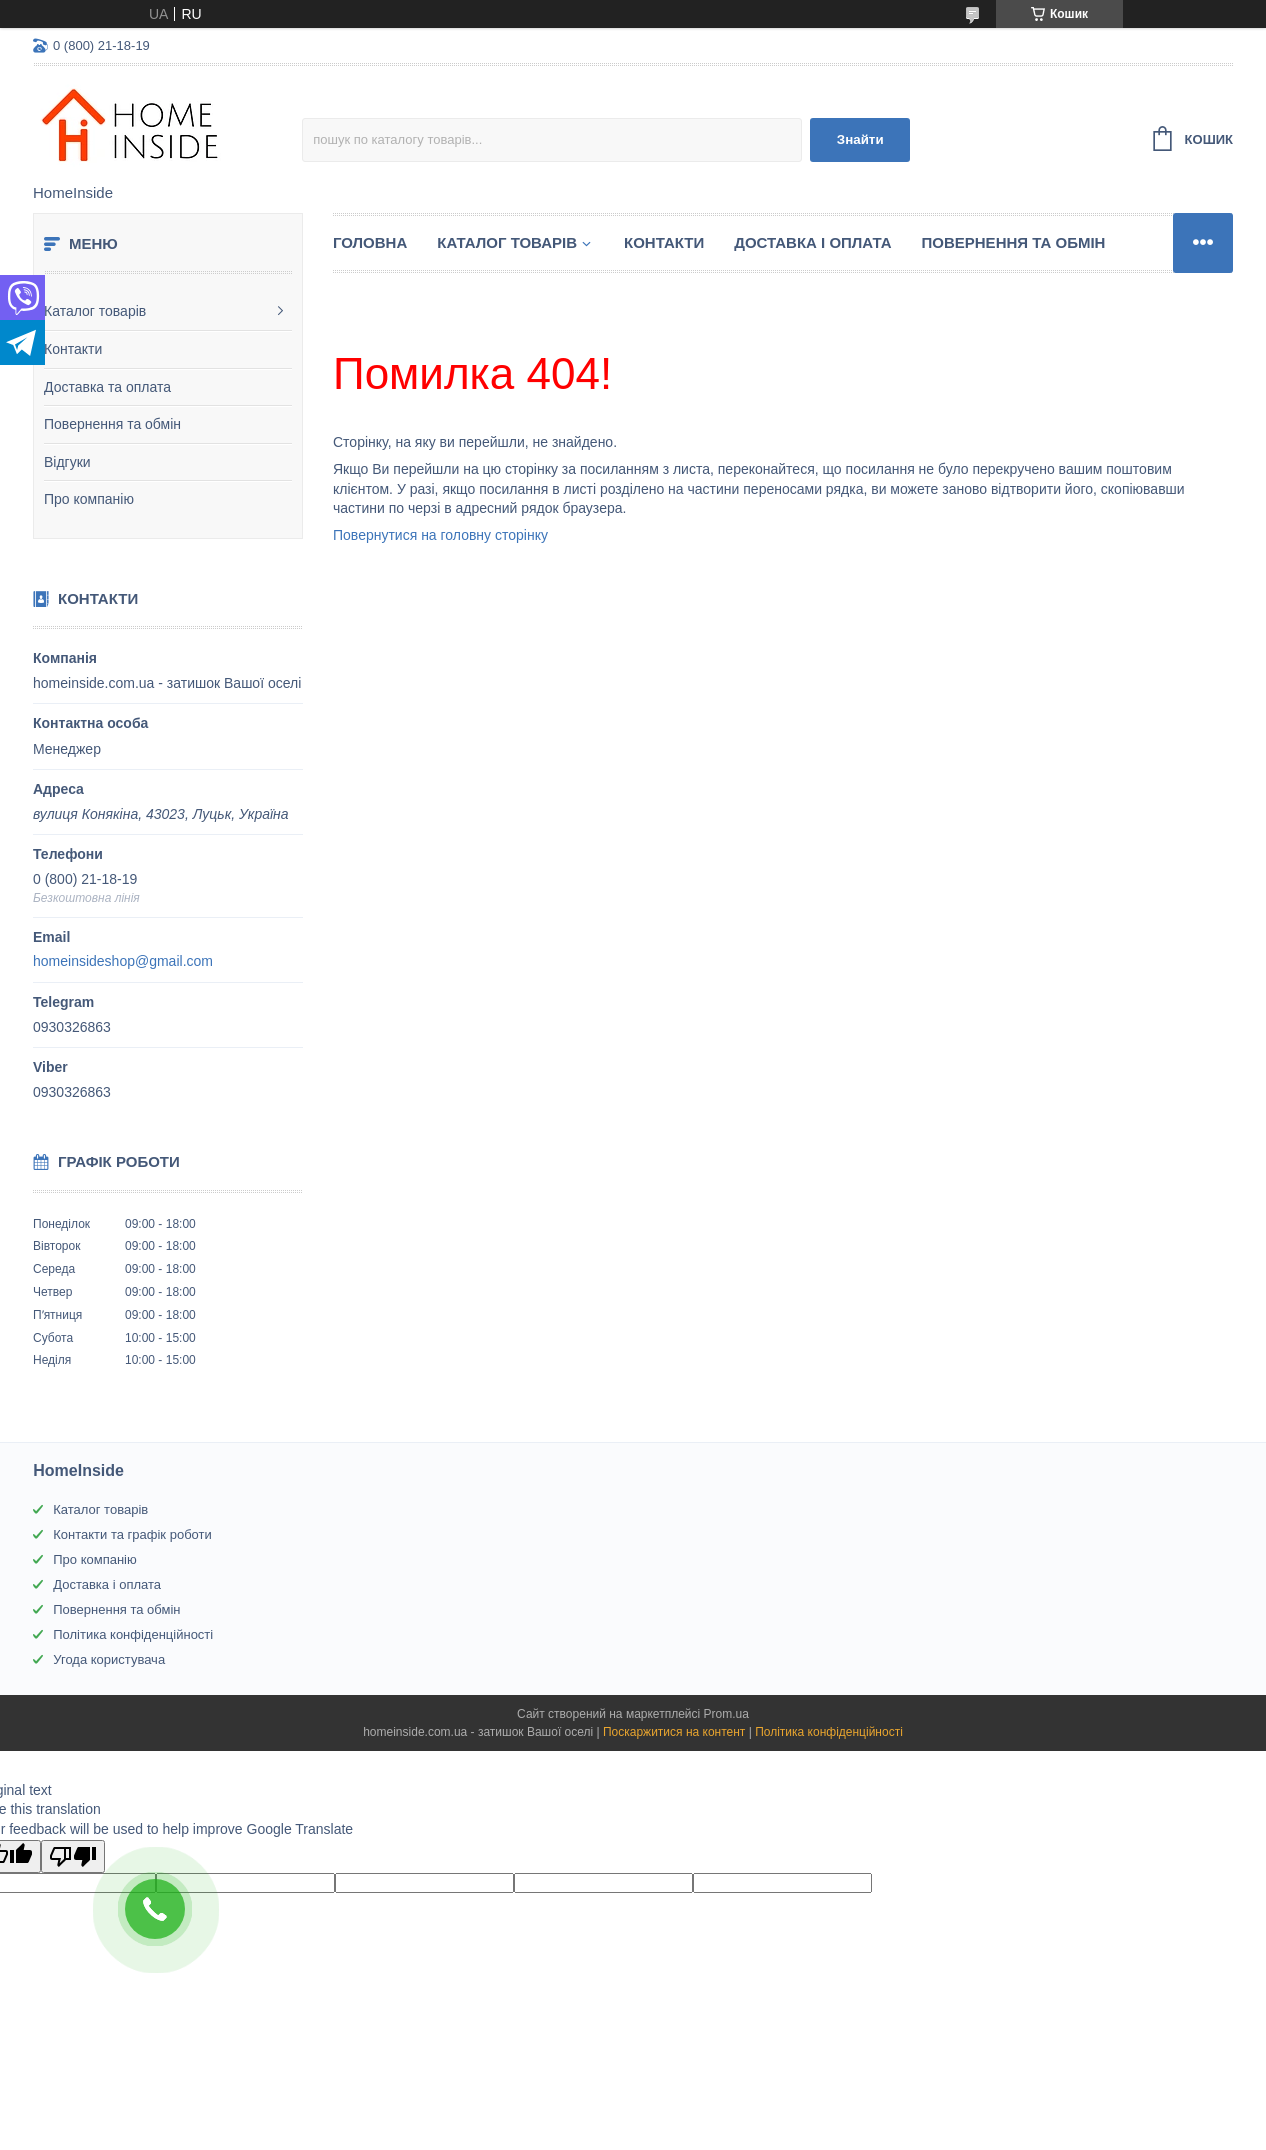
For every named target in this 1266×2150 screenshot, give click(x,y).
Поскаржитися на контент (674, 1732)
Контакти (73, 349)
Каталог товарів (95, 311)
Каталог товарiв (507, 242)
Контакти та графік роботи (132, 1534)
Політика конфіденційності (133, 1634)
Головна (370, 242)
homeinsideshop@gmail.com (123, 961)
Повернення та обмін (112, 424)
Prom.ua (726, 1714)
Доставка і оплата (812, 242)
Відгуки (67, 462)
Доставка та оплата (107, 387)
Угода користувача (109, 1659)
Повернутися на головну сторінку (440, 535)
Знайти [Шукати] (860, 139)
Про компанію (89, 499)
